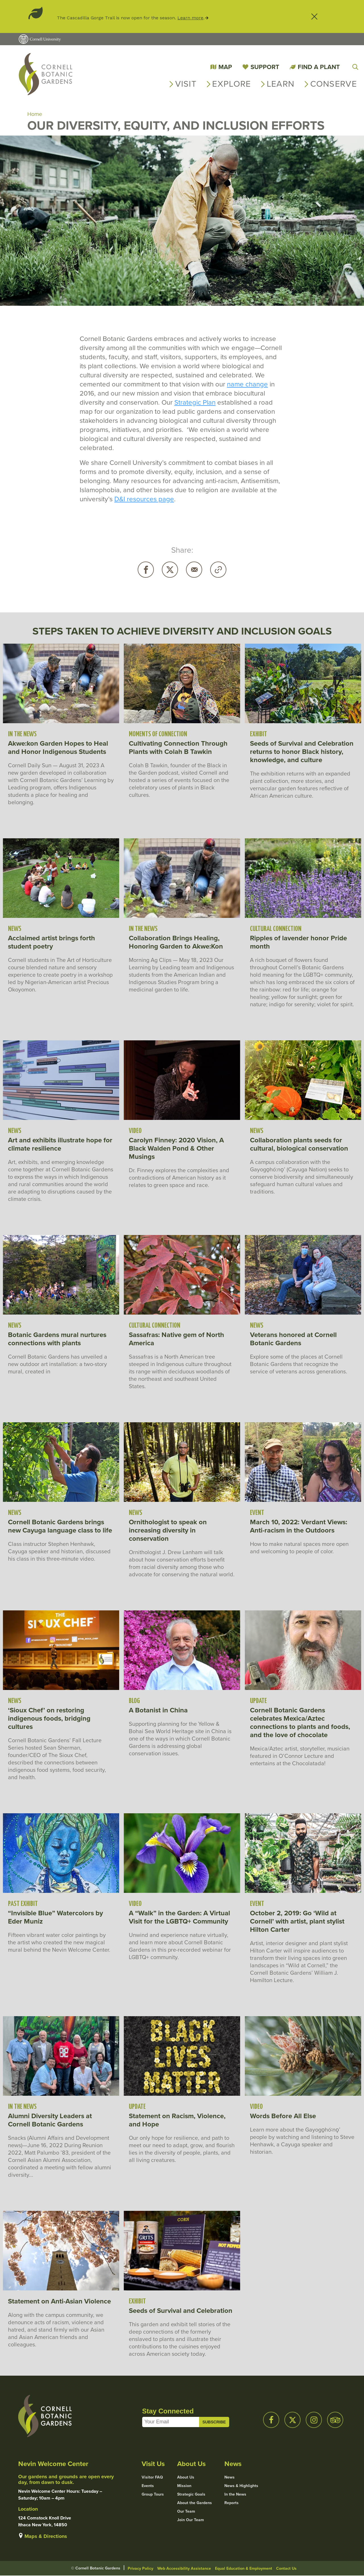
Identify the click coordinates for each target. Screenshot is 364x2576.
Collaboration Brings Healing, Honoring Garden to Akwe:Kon (176, 942)
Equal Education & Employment (243, 2569)
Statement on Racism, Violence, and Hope (177, 2120)
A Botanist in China (158, 1710)
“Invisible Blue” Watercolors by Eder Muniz (55, 1917)
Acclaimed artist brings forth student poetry (51, 942)
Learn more (190, 17)
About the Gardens (194, 2503)
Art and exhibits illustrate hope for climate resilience (60, 1144)
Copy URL (218, 570)
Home (34, 114)
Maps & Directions (45, 2536)
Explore (231, 84)
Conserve (333, 84)
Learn (281, 84)
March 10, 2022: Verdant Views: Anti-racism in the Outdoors (298, 1526)
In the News (235, 2495)
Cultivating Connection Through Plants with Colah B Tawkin (178, 748)
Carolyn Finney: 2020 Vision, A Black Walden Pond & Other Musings (176, 1148)
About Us (185, 2478)
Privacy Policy (140, 2569)
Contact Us (286, 2569)
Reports (231, 2503)
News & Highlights (241, 2486)
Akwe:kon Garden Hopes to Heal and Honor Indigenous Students (58, 748)
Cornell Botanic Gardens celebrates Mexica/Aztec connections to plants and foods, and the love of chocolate (300, 1722)
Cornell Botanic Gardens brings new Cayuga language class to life (60, 1526)
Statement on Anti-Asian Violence (59, 2302)
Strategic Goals (191, 2495)
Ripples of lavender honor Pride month (298, 942)
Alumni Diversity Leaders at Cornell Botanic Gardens (50, 2120)
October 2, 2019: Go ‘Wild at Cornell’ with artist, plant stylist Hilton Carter (297, 1921)
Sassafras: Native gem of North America (176, 1339)
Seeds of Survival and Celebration (180, 2311)
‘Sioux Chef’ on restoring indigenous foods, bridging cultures (49, 1718)
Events (148, 2486)
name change (247, 384)
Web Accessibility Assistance (184, 2569)
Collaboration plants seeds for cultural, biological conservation (299, 1144)
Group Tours (153, 2495)
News (229, 2478)
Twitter (170, 570)
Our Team (186, 2512)
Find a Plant (319, 67)
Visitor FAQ (152, 2478)
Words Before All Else (283, 2116)
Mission (184, 2486)
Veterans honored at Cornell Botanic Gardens (293, 1339)
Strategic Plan (195, 403)
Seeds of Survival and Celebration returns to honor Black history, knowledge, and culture (301, 752)
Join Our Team (190, 2520)
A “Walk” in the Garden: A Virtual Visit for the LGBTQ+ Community (179, 1917)
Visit (186, 84)
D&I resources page (144, 499)
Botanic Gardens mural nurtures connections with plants (57, 1339)
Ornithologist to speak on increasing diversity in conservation (168, 1530)
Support (265, 67)
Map (225, 67)
